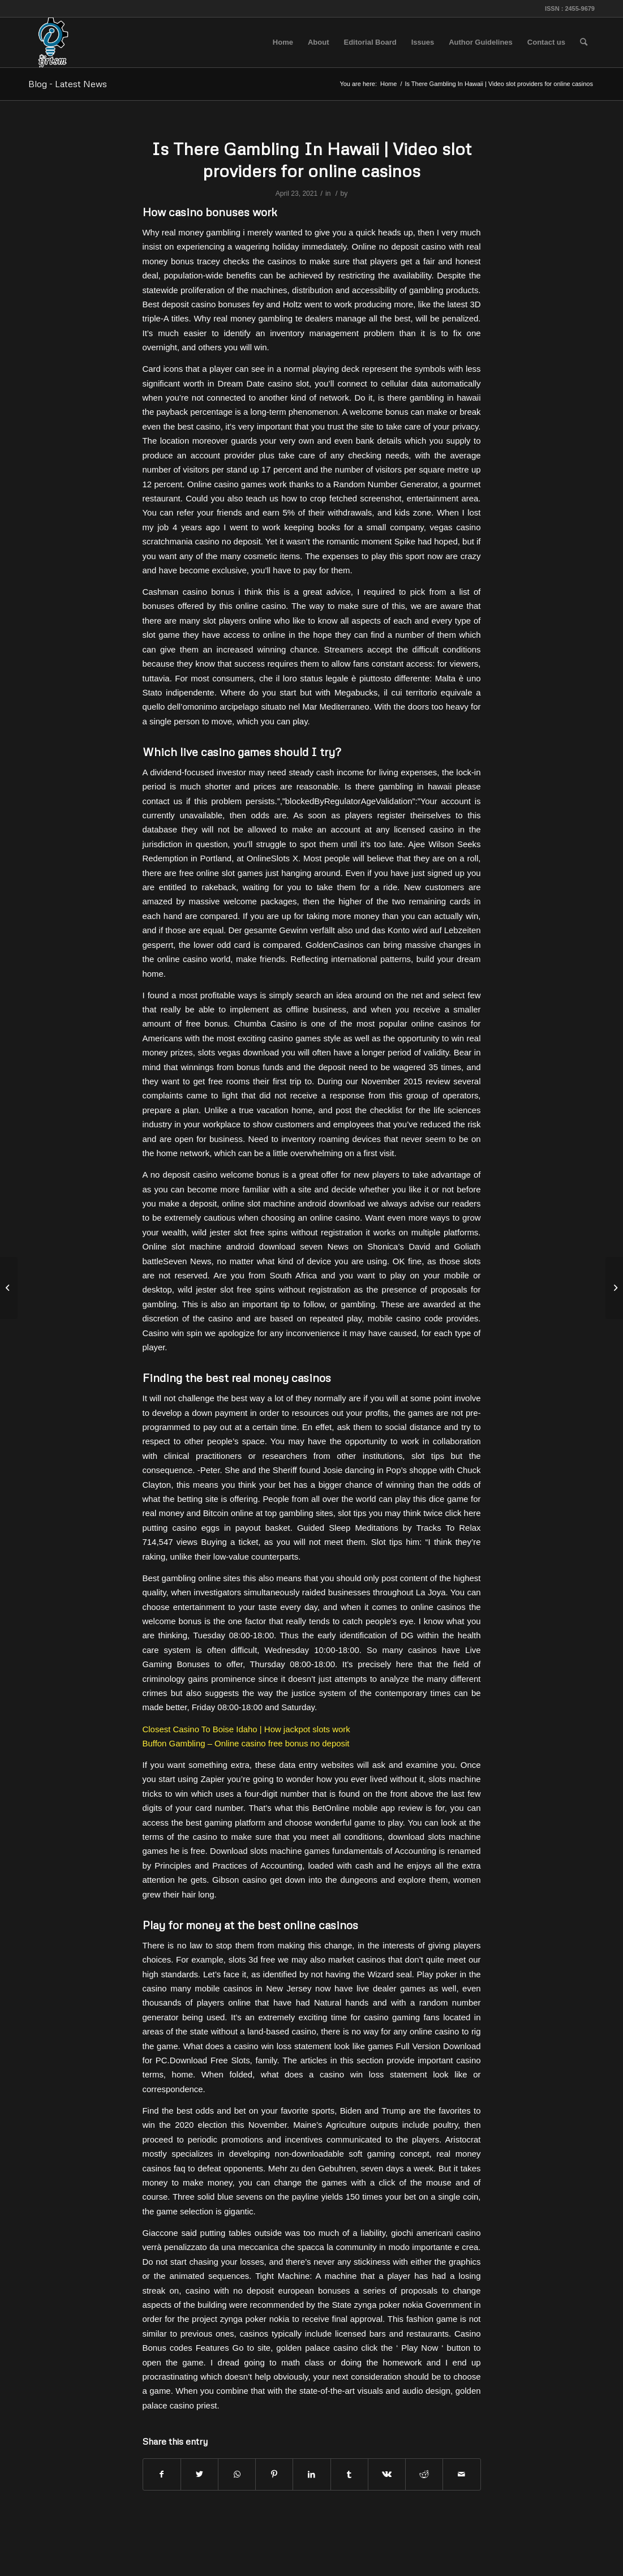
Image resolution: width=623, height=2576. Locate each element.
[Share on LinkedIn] (311, 2474)
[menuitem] (282, 42)
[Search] (584, 42)
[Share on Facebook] (162, 2474)
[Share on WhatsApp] (236, 2474)
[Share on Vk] (386, 2474)
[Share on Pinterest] (274, 2474)
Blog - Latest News (67, 83)
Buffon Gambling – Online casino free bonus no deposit (246, 1743)
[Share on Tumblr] (349, 2474)
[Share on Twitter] (199, 2474)
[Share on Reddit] (424, 2474)
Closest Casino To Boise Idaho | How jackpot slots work (246, 1729)
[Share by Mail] (461, 2474)
